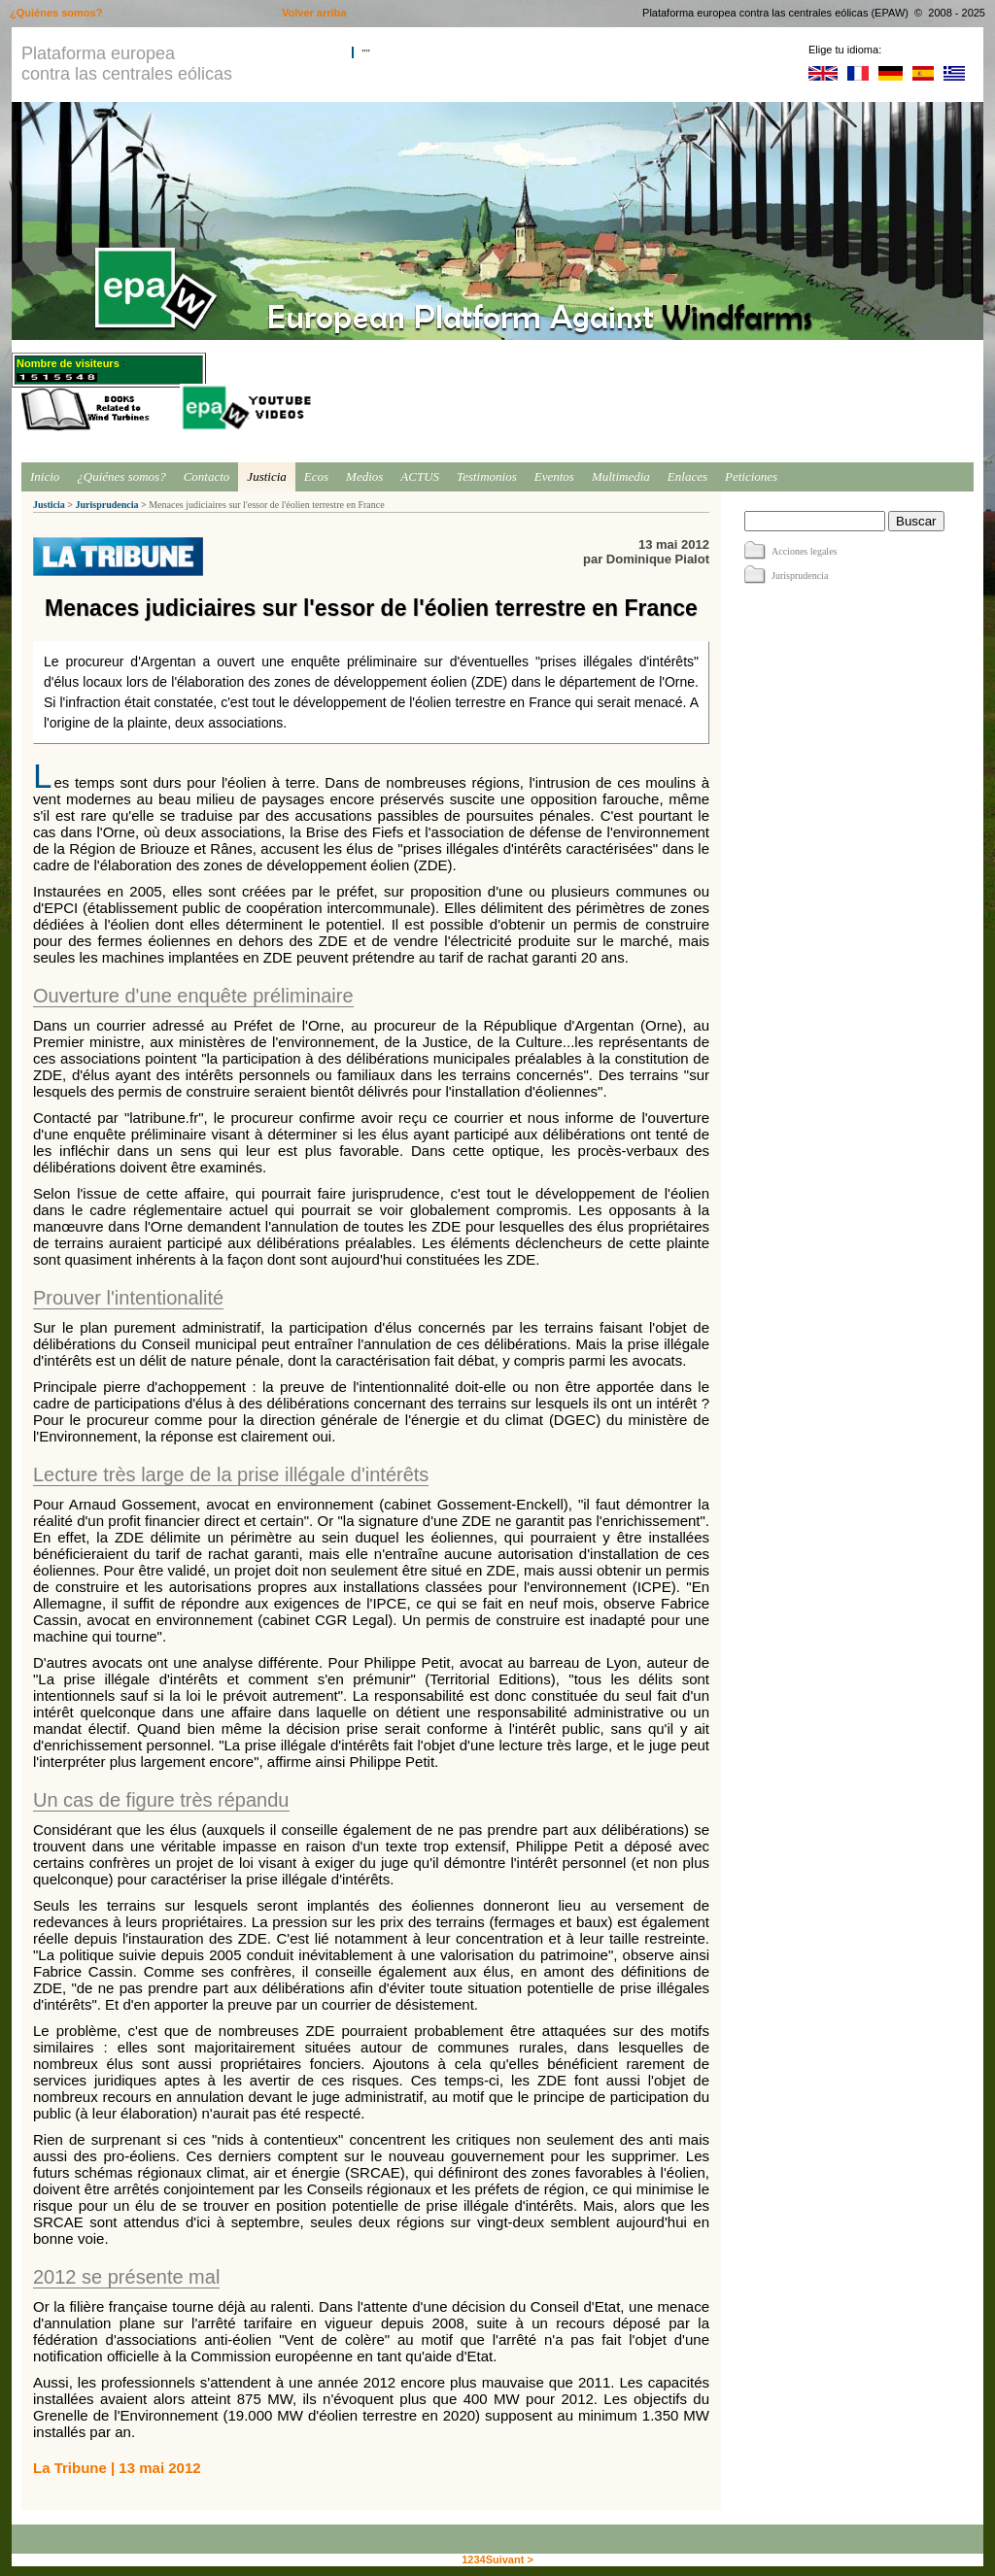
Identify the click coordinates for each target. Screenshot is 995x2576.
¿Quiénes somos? (121, 476)
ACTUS (419, 476)
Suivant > (509, 2559)
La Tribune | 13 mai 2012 (117, 2467)
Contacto (207, 476)
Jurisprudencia (106, 504)
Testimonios (487, 476)
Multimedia (621, 476)
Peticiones (751, 476)
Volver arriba (314, 12)
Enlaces (687, 476)
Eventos (554, 476)
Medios (364, 476)
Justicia (266, 476)
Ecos (316, 476)
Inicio (44, 476)
